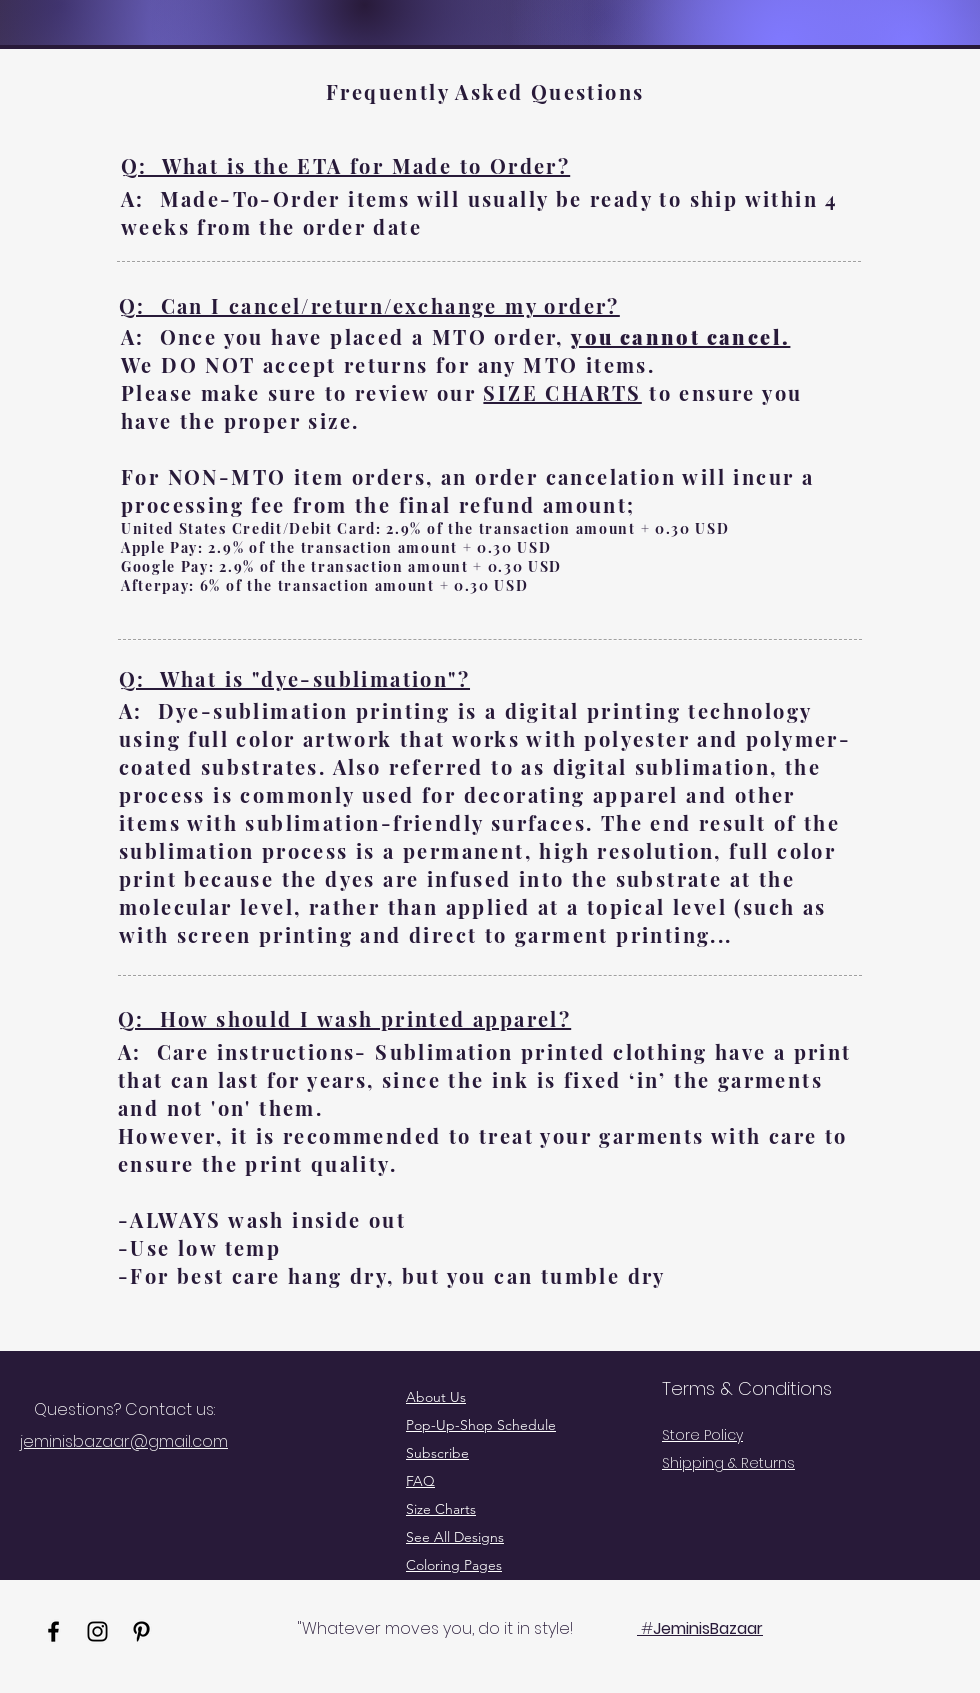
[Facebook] (53, 1631)
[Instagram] (97, 1631)
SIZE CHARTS (562, 392)
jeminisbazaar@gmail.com (124, 1441)
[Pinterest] (141, 1631)
